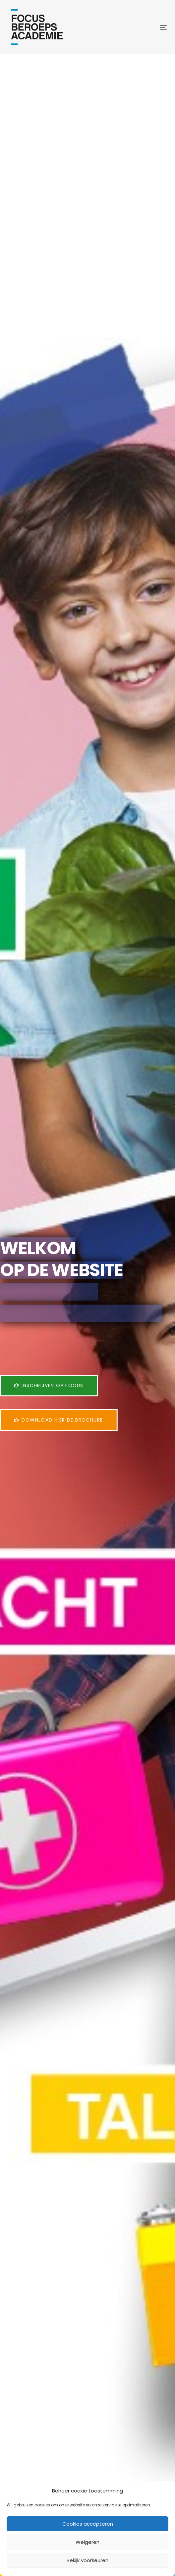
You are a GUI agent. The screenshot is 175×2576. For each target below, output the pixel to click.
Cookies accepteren (87, 2523)
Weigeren (87, 2542)
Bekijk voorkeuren (87, 2560)
